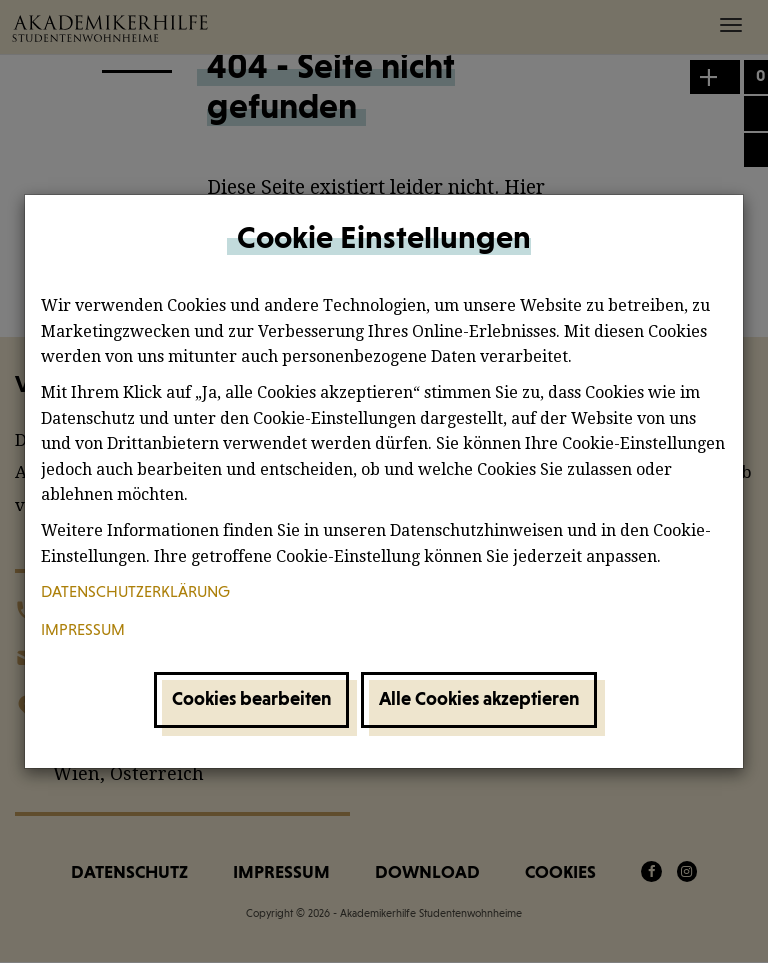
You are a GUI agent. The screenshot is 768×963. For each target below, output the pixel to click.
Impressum (83, 631)
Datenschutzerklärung (135, 593)
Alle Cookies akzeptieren (479, 699)
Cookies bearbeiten (251, 699)
